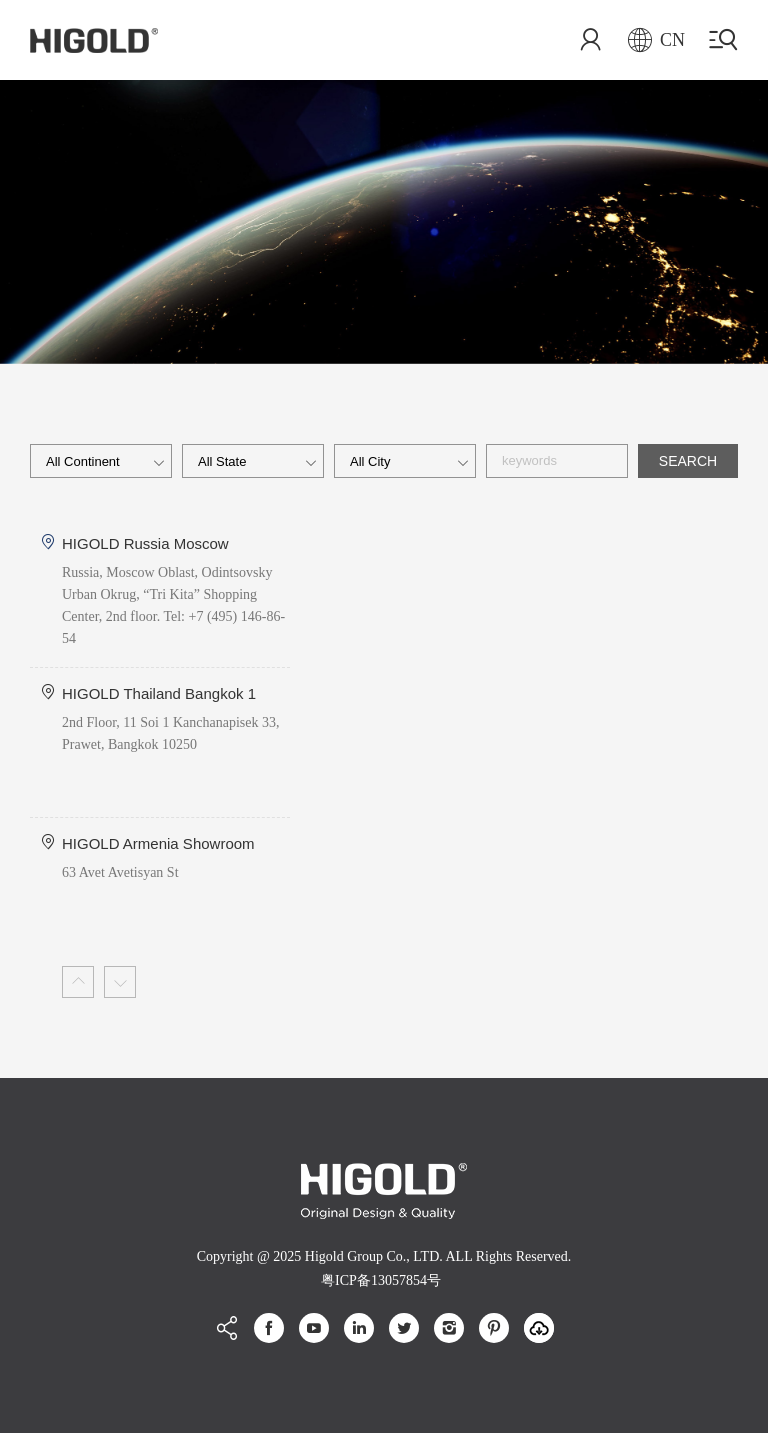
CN (656, 40)
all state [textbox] (222, 461)
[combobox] (101, 461)
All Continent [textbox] (83, 461)
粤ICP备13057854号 (381, 1280)
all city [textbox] (370, 461)
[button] (78, 982)
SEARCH (688, 461)
